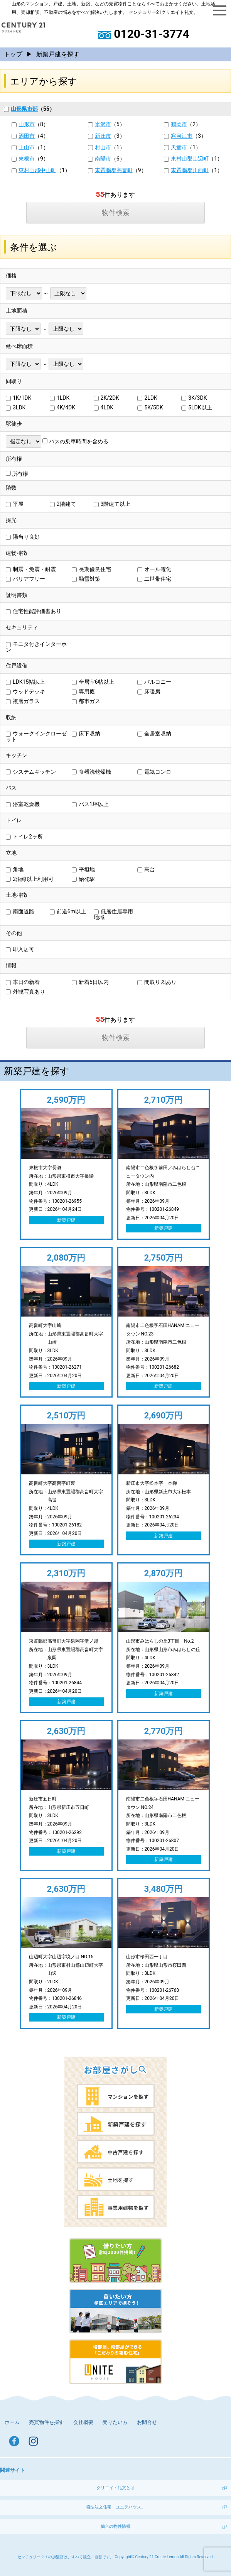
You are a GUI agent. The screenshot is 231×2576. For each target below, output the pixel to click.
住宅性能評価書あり (33, 611)
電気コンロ (154, 772)
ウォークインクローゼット (36, 736)
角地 (15, 869)
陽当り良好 (23, 537)
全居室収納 (154, 733)
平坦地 (83, 869)
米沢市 (103, 124)
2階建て (63, 504)
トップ (13, 54)
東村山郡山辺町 (190, 159)
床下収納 (86, 733)
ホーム (12, 2422)
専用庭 (83, 691)
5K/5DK (150, 407)
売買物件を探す (46, 2422)
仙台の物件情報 (115, 2526)
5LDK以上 (196, 407)
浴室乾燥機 (23, 804)
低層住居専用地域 (113, 914)
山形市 (27, 124)
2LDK (147, 398)
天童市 (179, 147)
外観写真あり (25, 992)
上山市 (27, 147)
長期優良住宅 (91, 569)
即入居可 (20, 949)
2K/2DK (106, 398)
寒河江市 (181, 136)
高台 (146, 869)
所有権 (17, 474)
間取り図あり (157, 982)
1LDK (59, 398)
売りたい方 (115, 2422)
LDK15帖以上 (25, 682)
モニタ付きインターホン (36, 647)
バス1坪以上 (90, 804)
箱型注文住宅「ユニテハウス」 (115, 2507)
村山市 (103, 147)
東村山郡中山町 (37, 170)
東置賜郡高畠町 (114, 170)
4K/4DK (62, 407)
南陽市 (103, 159)
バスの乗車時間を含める (75, 441)
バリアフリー (25, 579)
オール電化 (154, 569)
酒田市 (27, 136)
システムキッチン (31, 772)
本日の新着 (23, 982)
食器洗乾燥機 (91, 772)
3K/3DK (194, 398)
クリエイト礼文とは (115, 2487)
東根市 (27, 159)
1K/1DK (18, 398)
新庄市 (103, 136)
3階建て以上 (112, 504)
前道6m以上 (68, 911)
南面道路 (20, 911)
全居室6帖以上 (93, 682)
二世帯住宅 (154, 579)
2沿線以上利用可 (30, 879)
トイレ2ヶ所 (24, 836)
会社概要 (83, 2422)
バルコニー (154, 682)
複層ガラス (23, 701)
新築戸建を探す (57, 54)
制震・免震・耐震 (31, 569)
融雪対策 (86, 579)
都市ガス (86, 701)
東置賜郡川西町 (190, 170)
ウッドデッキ (25, 691)
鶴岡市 (179, 124)
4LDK (103, 407)
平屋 (15, 504)
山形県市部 (21, 109)
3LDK (15, 407)
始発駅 (83, 879)
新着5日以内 (90, 982)
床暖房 (148, 691)
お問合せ (147, 2422)
